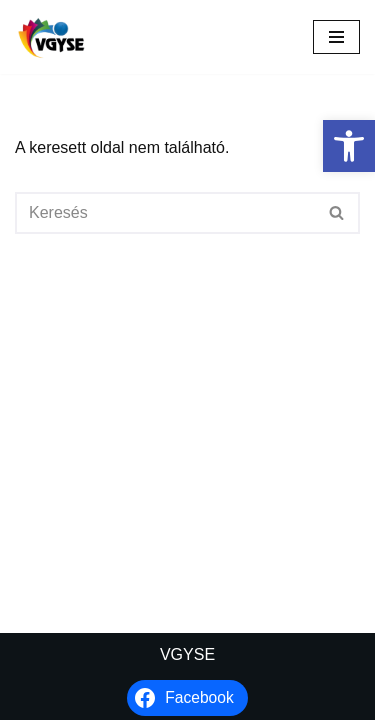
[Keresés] (165, 213)
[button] (349, 146)
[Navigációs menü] (336, 37)
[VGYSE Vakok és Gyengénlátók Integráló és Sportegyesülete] (51, 37)
